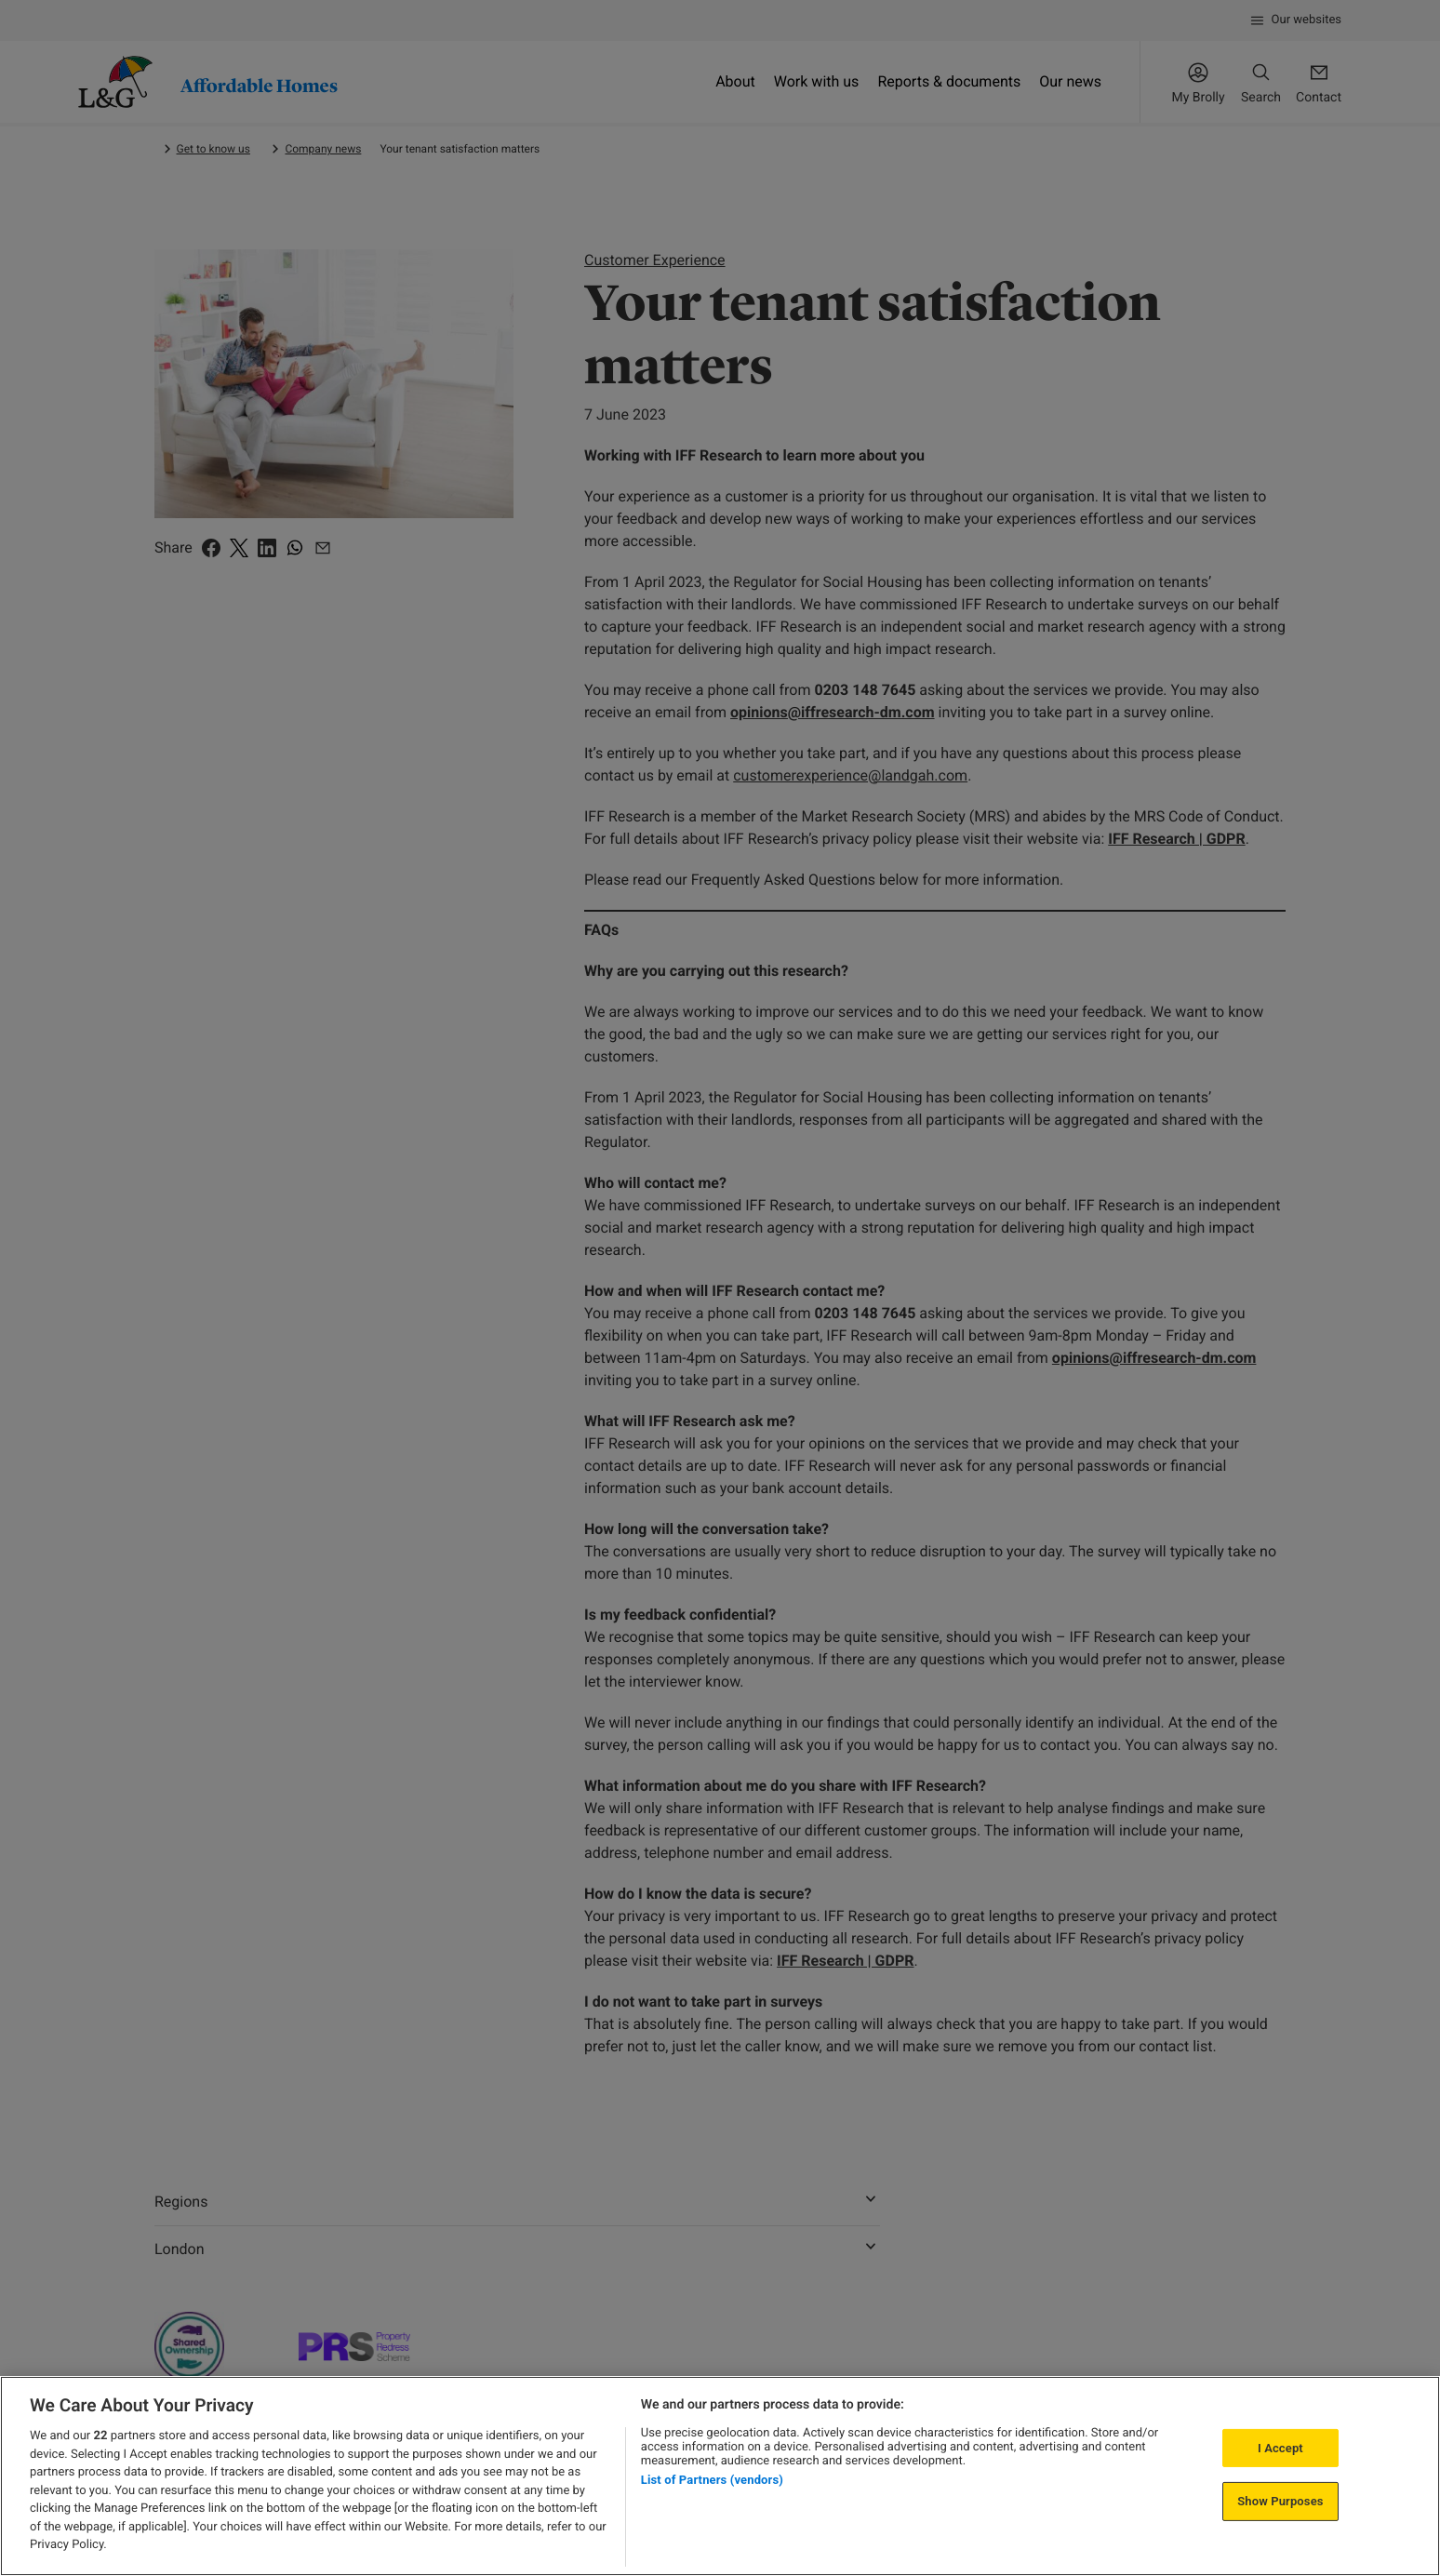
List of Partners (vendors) (712, 2480)
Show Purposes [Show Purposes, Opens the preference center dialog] (1280, 2501)
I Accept (1280, 2448)
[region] (720, 2476)
